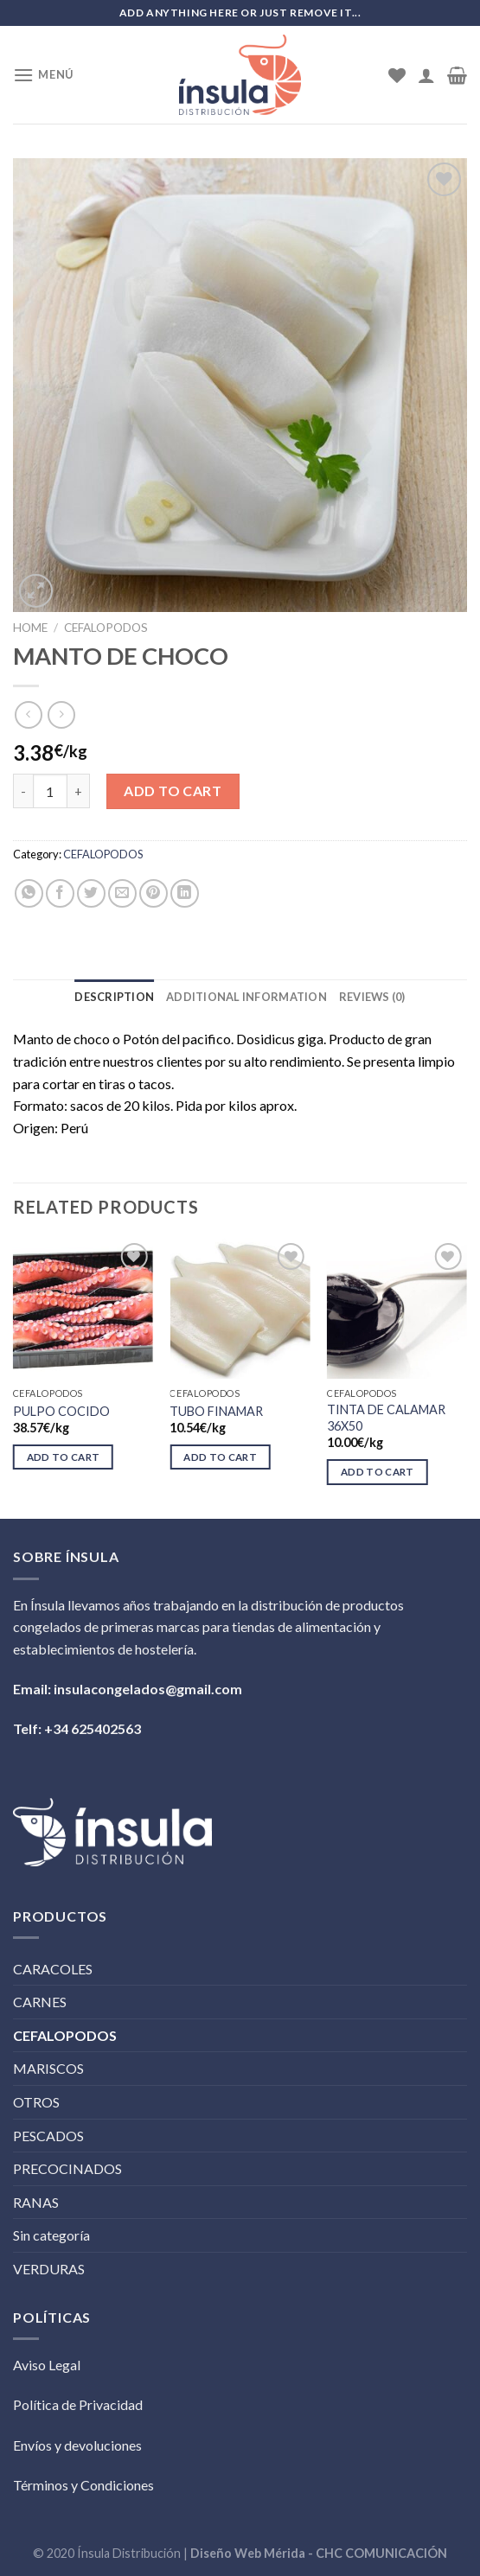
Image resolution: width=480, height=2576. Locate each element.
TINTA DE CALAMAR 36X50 (386, 1417)
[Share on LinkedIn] (184, 893)
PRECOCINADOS (67, 2168)
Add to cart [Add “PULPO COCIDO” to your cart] (63, 1457)
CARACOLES (53, 1969)
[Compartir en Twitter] (91, 893)
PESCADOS (48, 2135)
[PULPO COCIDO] (83, 1309)
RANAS (36, 2202)
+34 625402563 (92, 1728)
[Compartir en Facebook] (60, 893)
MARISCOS (48, 2068)
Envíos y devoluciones (77, 2445)
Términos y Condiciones (83, 2485)
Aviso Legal (46, 2364)
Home (30, 627)
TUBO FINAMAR (216, 1411)
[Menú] (43, 75)
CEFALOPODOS (106, 627)
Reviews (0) (372, 997)
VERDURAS (49, 2268)
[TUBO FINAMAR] (240, 1309)
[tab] (114, 996)
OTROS (36, 2102)
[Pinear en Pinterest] (153, 893)
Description (114, 997)
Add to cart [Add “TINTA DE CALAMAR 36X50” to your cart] (377, 1471)
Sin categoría (51, 2235)
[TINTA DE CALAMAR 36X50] (397, 1309)
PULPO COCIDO (61, 1411)
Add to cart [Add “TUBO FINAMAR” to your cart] (220, 1457)
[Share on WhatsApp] (29, 893)
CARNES (40, 2001)
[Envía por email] (122, 893)
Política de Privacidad (78, 2404)
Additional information (246, 997)
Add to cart (172, 790)
